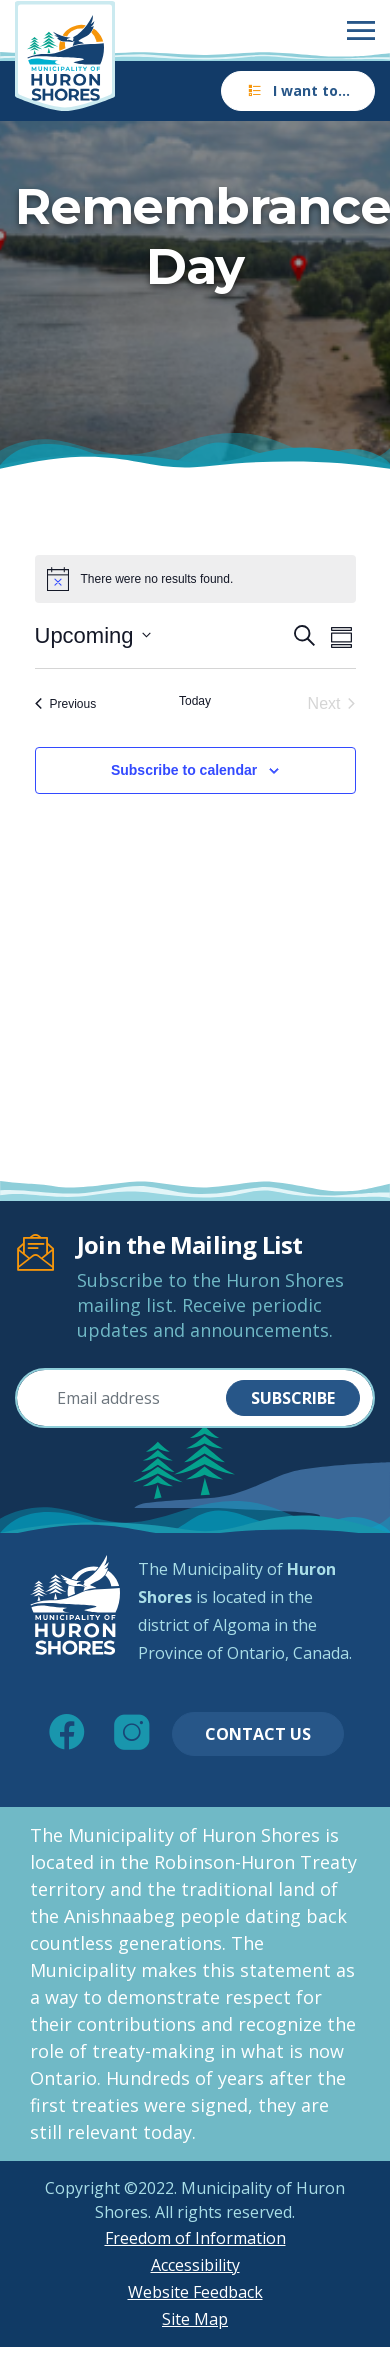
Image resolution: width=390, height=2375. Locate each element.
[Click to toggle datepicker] (93, 635)
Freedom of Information (195, 2238)
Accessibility (195, 2265)
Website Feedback (195, 2292)
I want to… (298, 90)
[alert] (195, 579)
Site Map (195, 2319)
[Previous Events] (66, 704)
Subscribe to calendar (184, 770)
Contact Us (258, 1734)
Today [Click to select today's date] (195, 701)
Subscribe (293, 1398)
